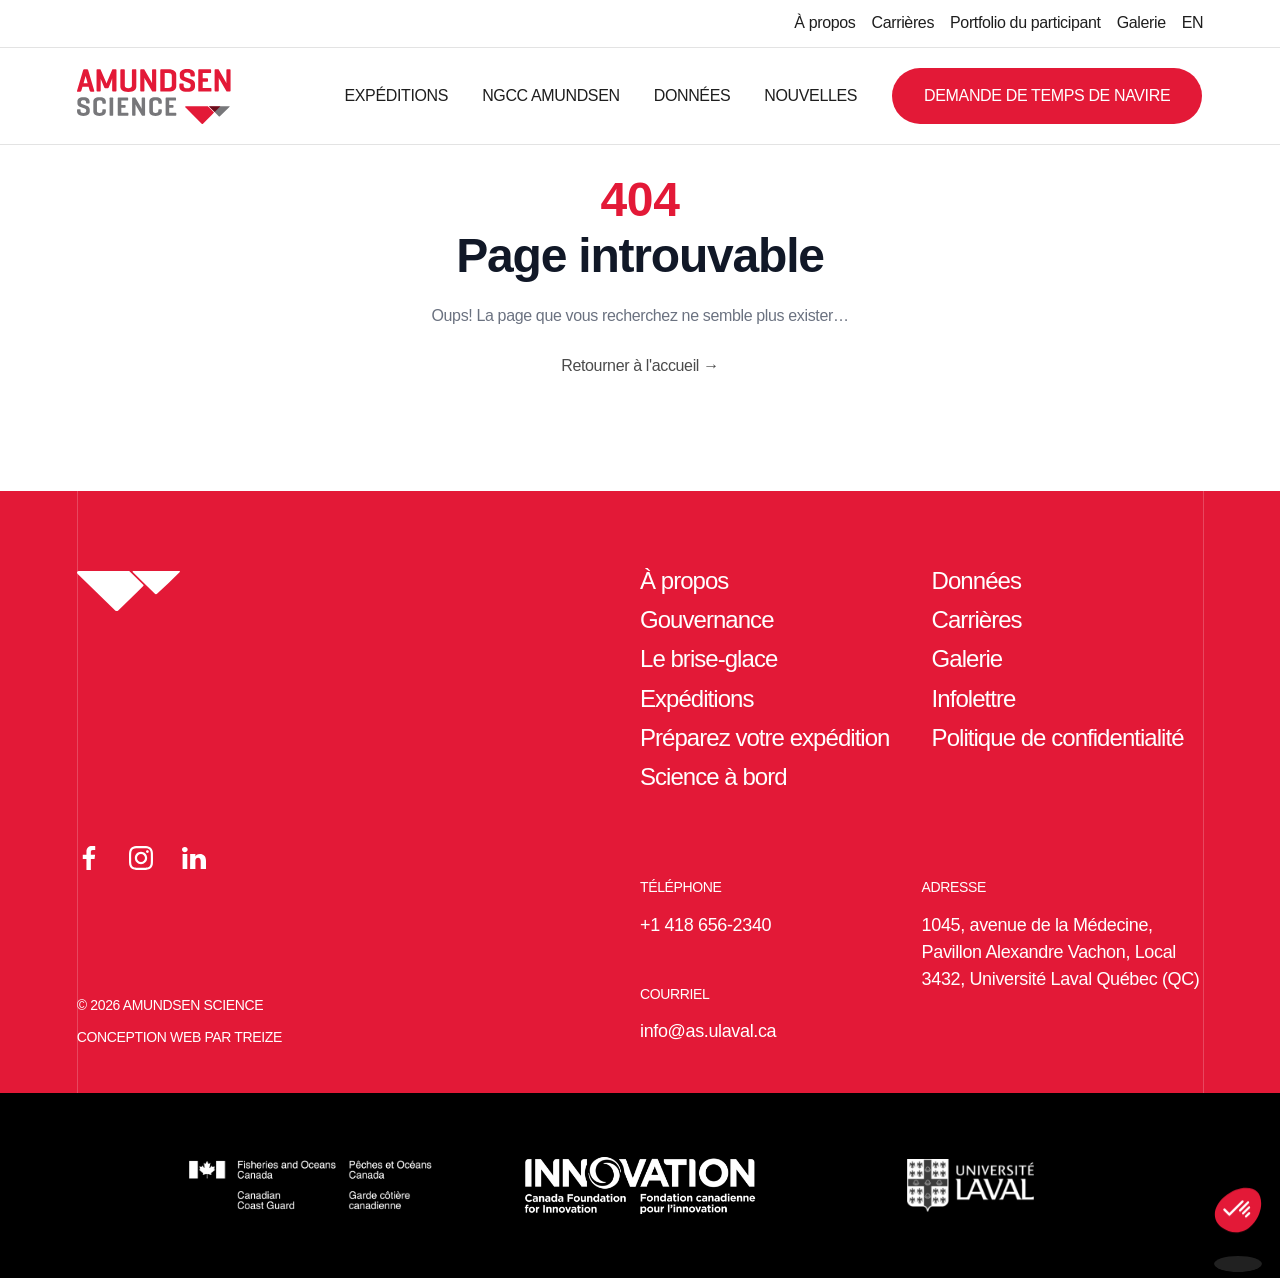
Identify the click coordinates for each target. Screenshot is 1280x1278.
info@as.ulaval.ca (708, 1031)
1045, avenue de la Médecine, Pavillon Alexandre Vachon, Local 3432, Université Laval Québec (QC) (1061, 952)
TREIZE (258, 1037)
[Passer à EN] (1193, 23)
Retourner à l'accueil (640, 365)
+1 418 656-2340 (705, 925)
